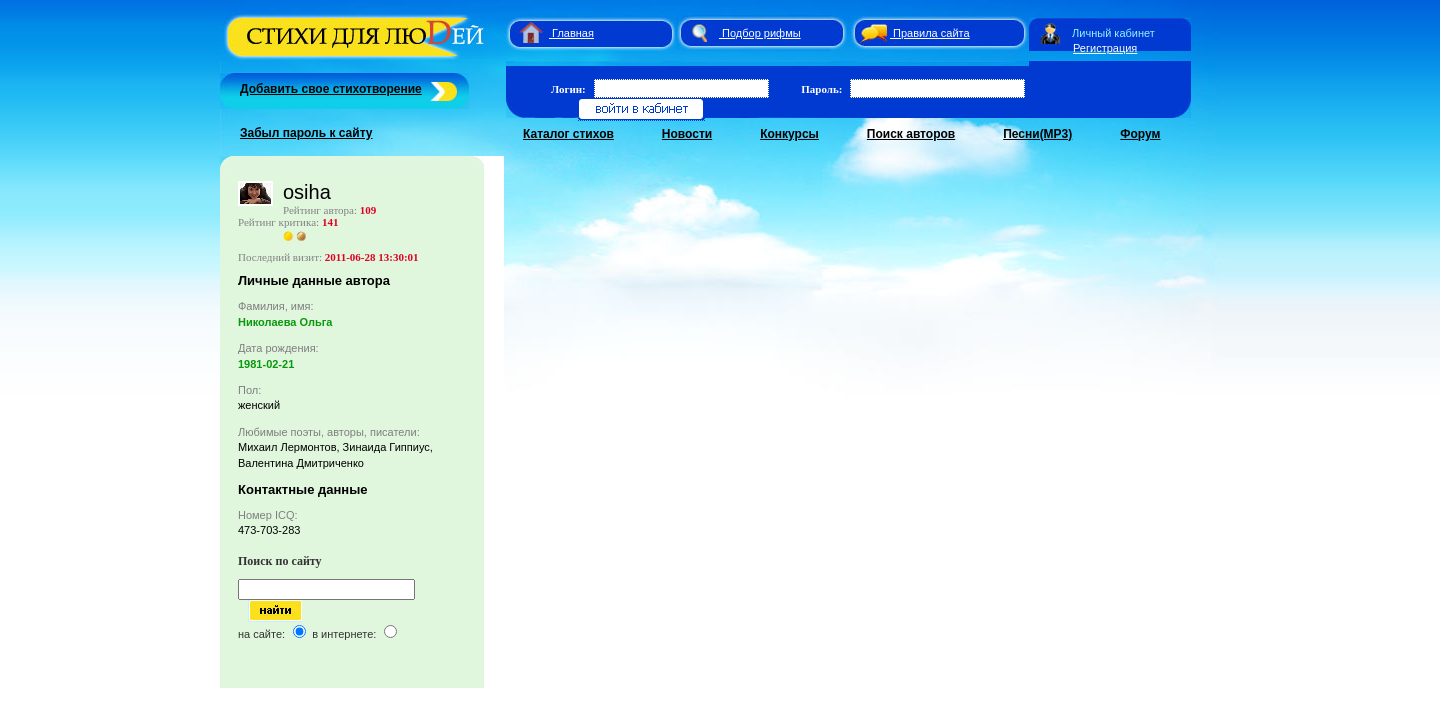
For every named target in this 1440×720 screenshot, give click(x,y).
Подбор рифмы (761, 33)
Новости (687, 134)
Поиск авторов (911, 134)
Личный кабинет (1113, 33)
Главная (573, 33)
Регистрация (1105, 48)
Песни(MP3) (1037, 134)
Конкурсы (789, 134)
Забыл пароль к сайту (306, 133)
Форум (1140, 134)
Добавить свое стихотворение (331, 89)
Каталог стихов (568, 134)
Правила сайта (931, 33)
